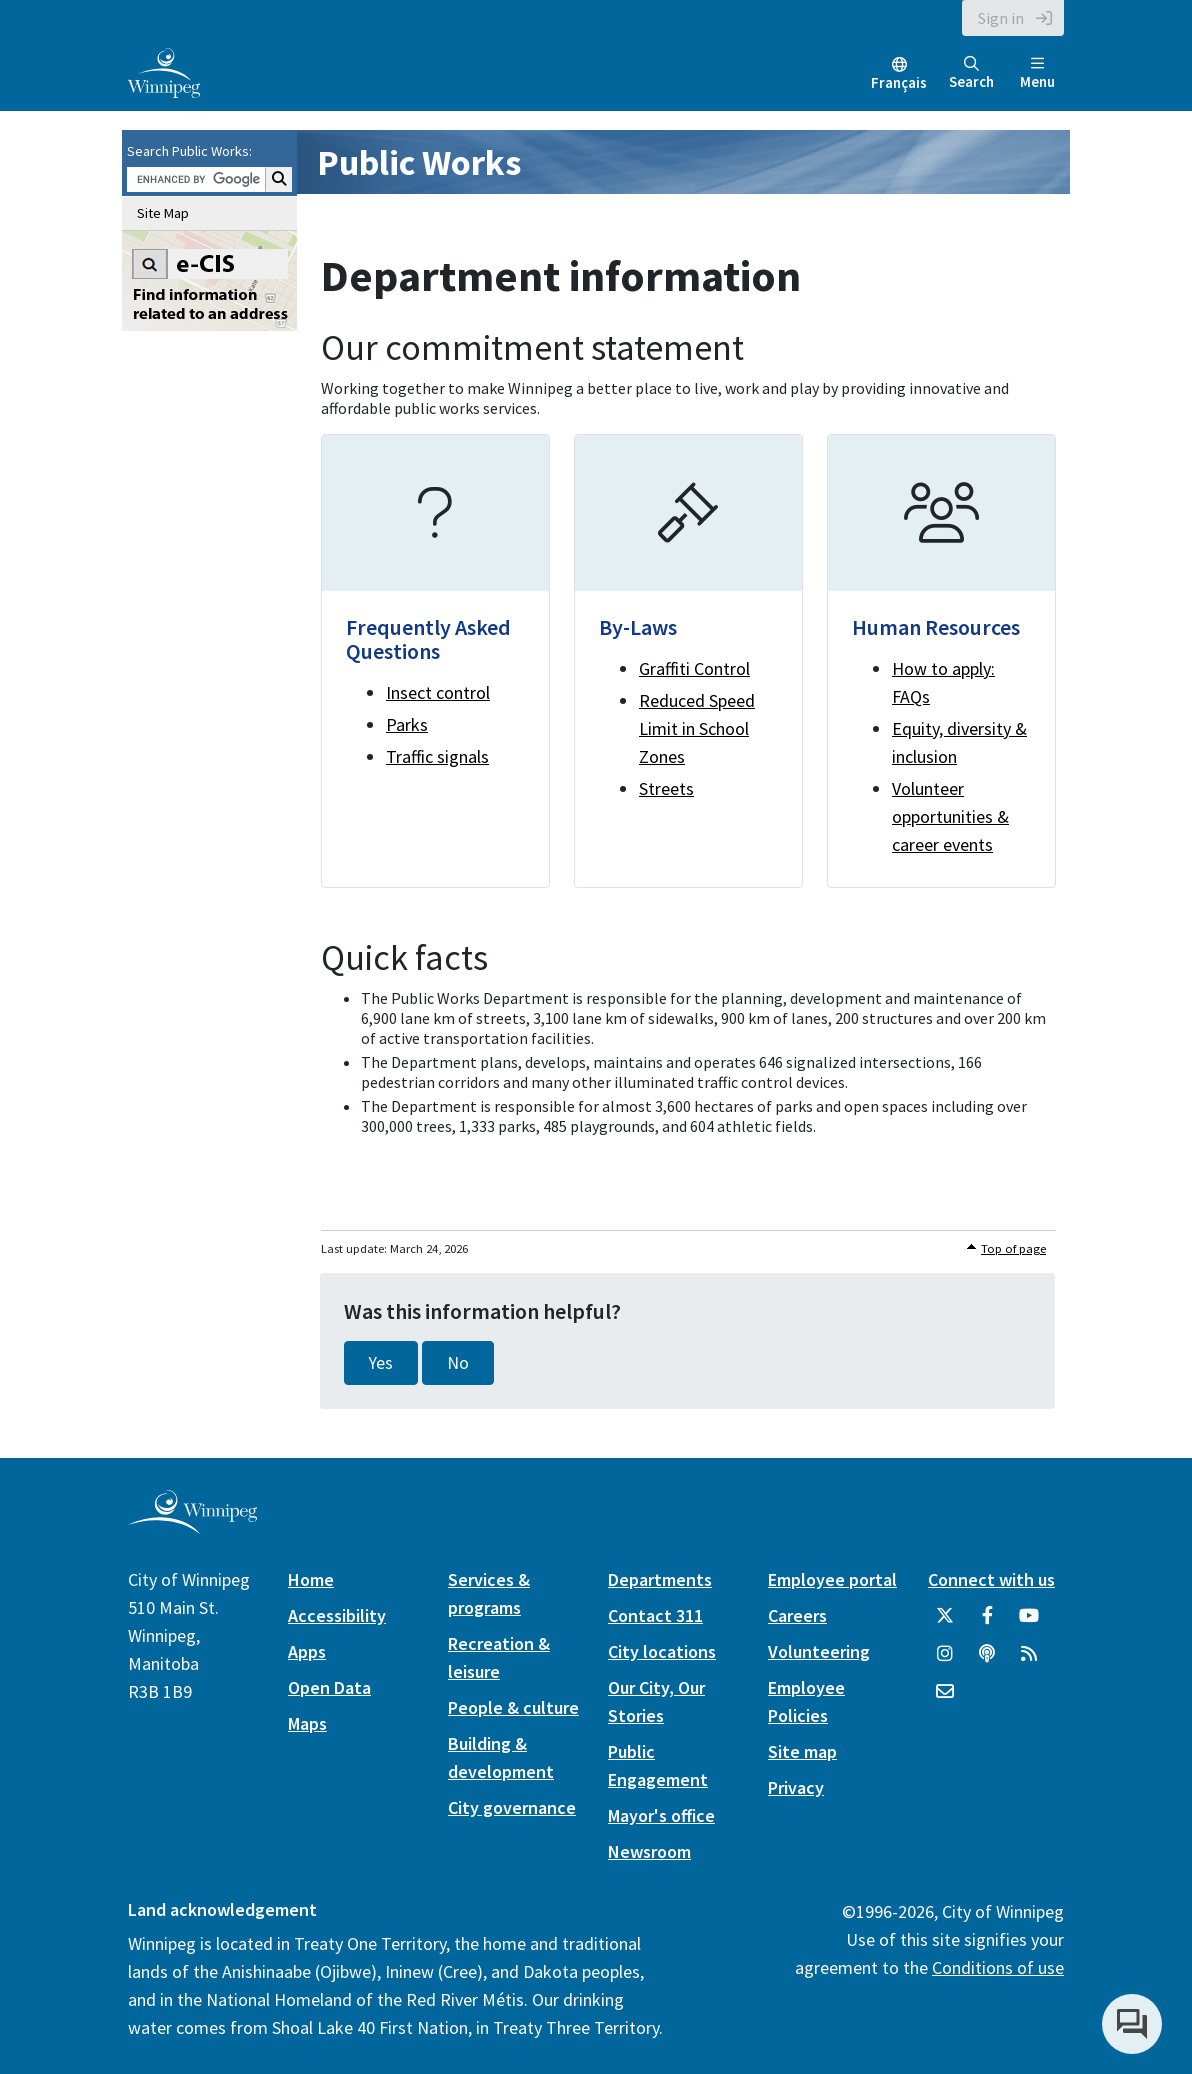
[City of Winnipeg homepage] (192, 1526)
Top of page (1013, 1248)
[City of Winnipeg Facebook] (987, 1623)
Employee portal (832, 1579)
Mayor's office (661, 1815)
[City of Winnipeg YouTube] (1029, 1623)
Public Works (419, 162)
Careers (797, 1615)
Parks (407, 724)
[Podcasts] (987, 1661)
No (458, 1363)
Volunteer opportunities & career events (950, 816)
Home (311, 1579)
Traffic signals (437, 756)
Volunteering (819, 1651)
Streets (666, 788)
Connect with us (991, 1579)
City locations (662, 1651)
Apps (307, 1651)
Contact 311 (655, 1615)
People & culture (513, 1707)
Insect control (438, 692)
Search (971, 73)
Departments (660, 1579)
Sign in (1001, 18)
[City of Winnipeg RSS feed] (1029, 1661)
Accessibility (337, 1615)
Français (899, 82)
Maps (307, 1723)
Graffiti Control (694, 668)
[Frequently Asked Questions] (435, 661)
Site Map (163, 213)
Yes (381, 1363)
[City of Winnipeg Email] (945, 1699)
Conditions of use (998, 1967)
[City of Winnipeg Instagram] (945, 1661)
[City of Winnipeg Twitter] (945, 1623)
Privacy (796, 1787)
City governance (512, 1807)
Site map (802, 1751)
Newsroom (649, 1851)
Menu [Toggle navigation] (1037, 73)
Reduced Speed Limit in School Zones (697, 728)
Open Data (329, 1687)
